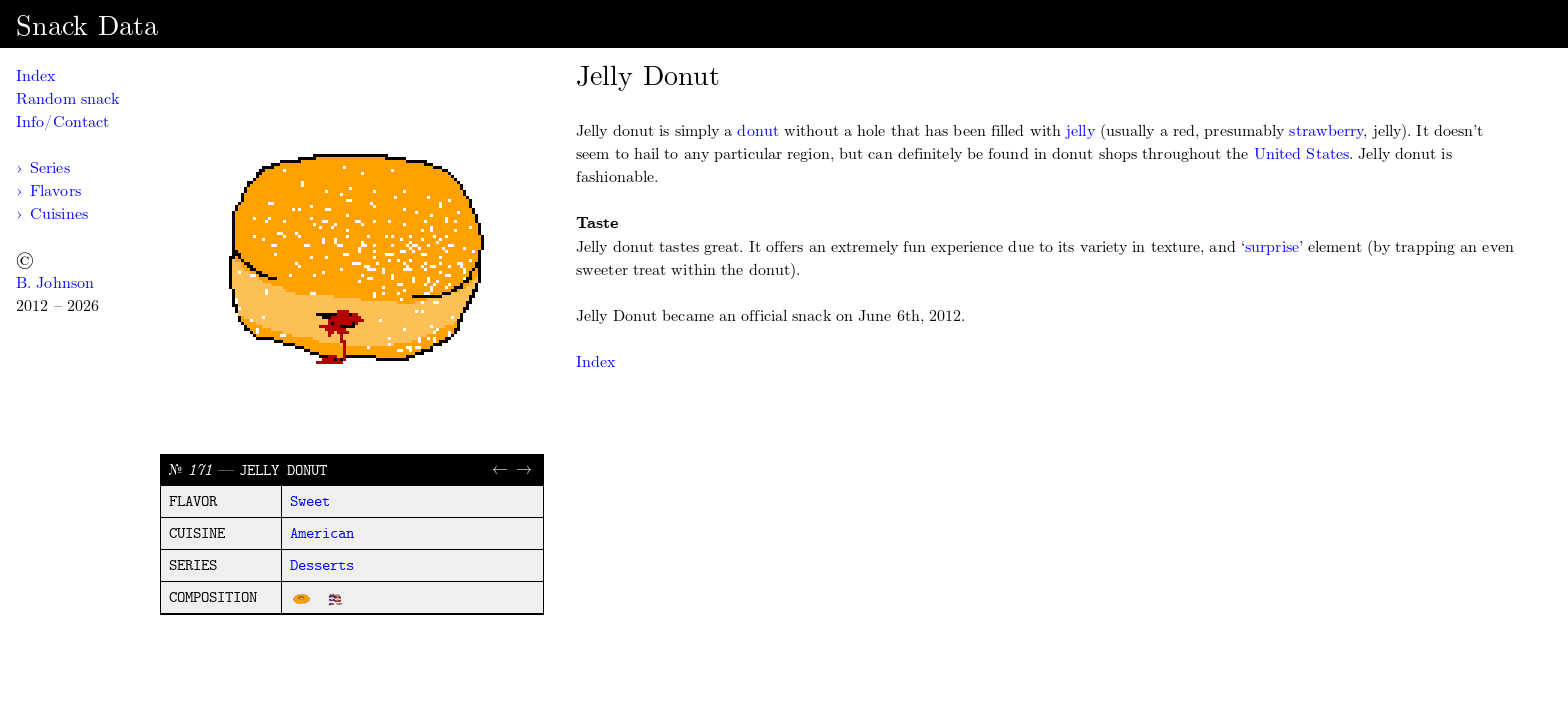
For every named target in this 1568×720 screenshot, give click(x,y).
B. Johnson (55, 282)
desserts (322, 566)
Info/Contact (62, 121)
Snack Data (87, 25)
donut (758, 130)
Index (36, 75)
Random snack (67, 98)
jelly (1080, 130)
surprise (1272, 246)
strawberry (1326, 130)
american (322, 534)
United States (1301, 153)
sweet (310, 502)
